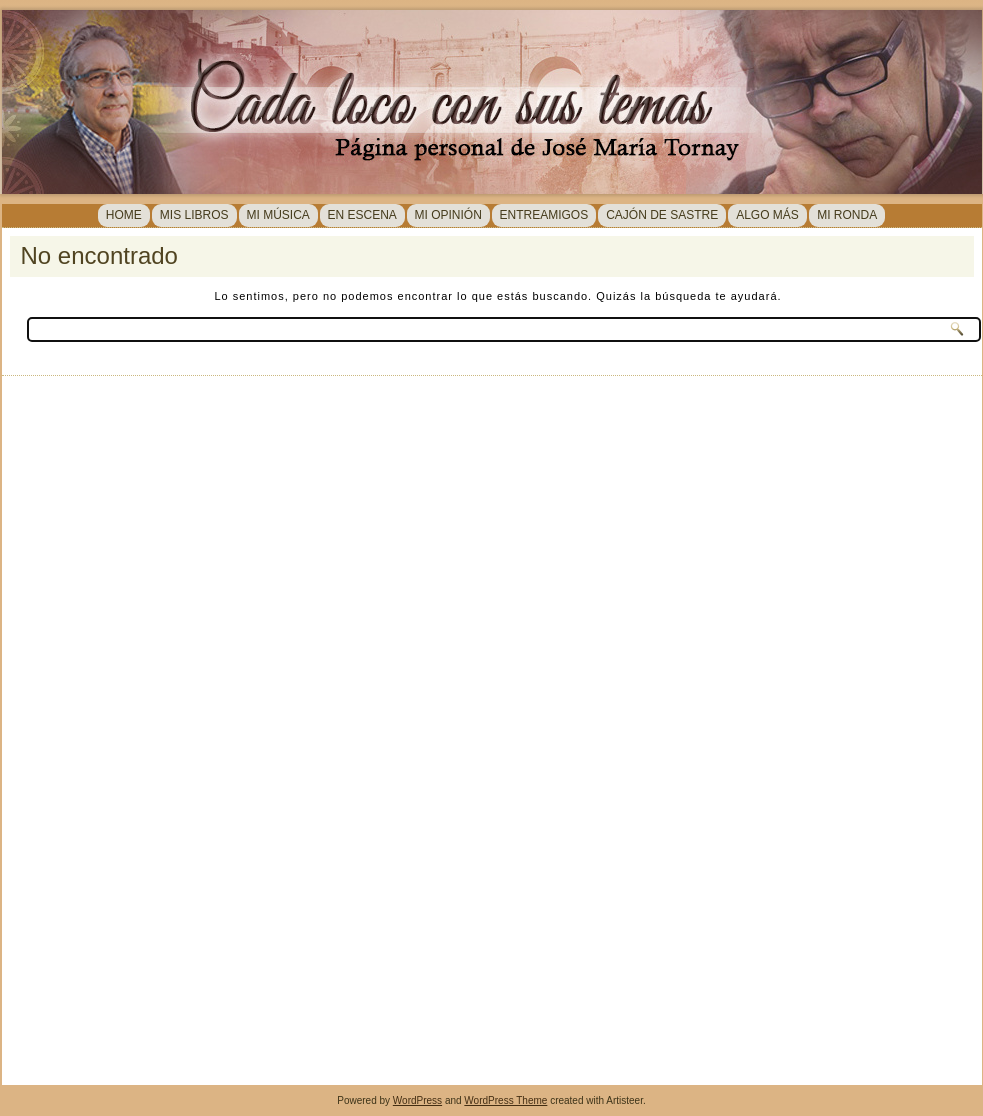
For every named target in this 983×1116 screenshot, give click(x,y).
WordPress (417, 1100)
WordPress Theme (505, 1100)
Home (124, 215)
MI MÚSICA (278, 215)
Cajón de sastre (662, 215)
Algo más (767, 215)
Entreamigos (544, 215)
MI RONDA (847, 215)
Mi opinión (448, 215)
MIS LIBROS (194, 215)
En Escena (362, 215)
